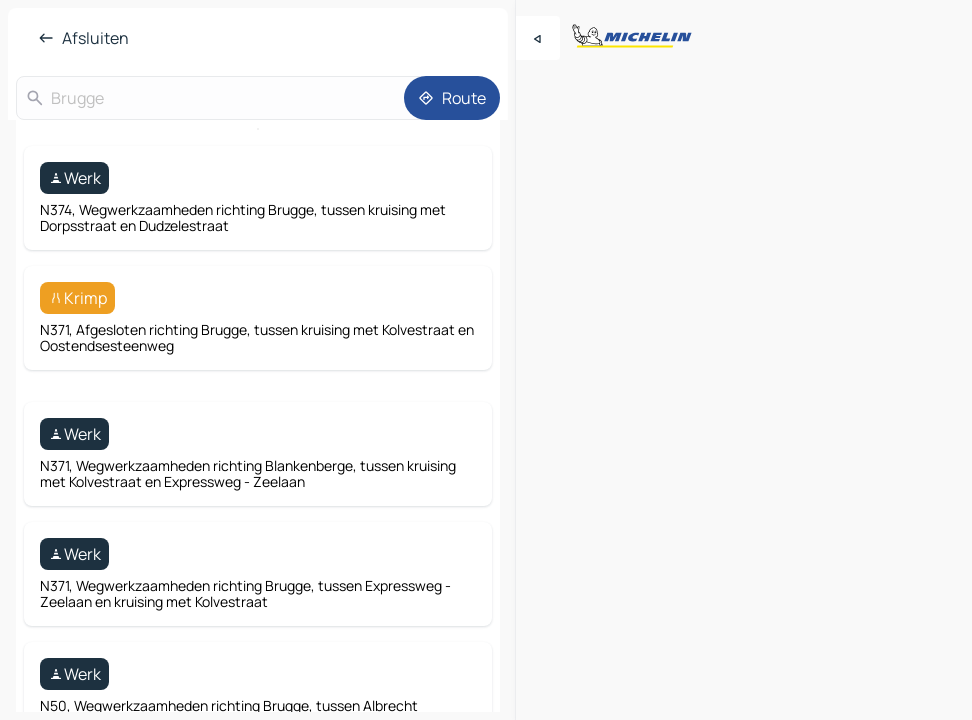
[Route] (452, 98)
